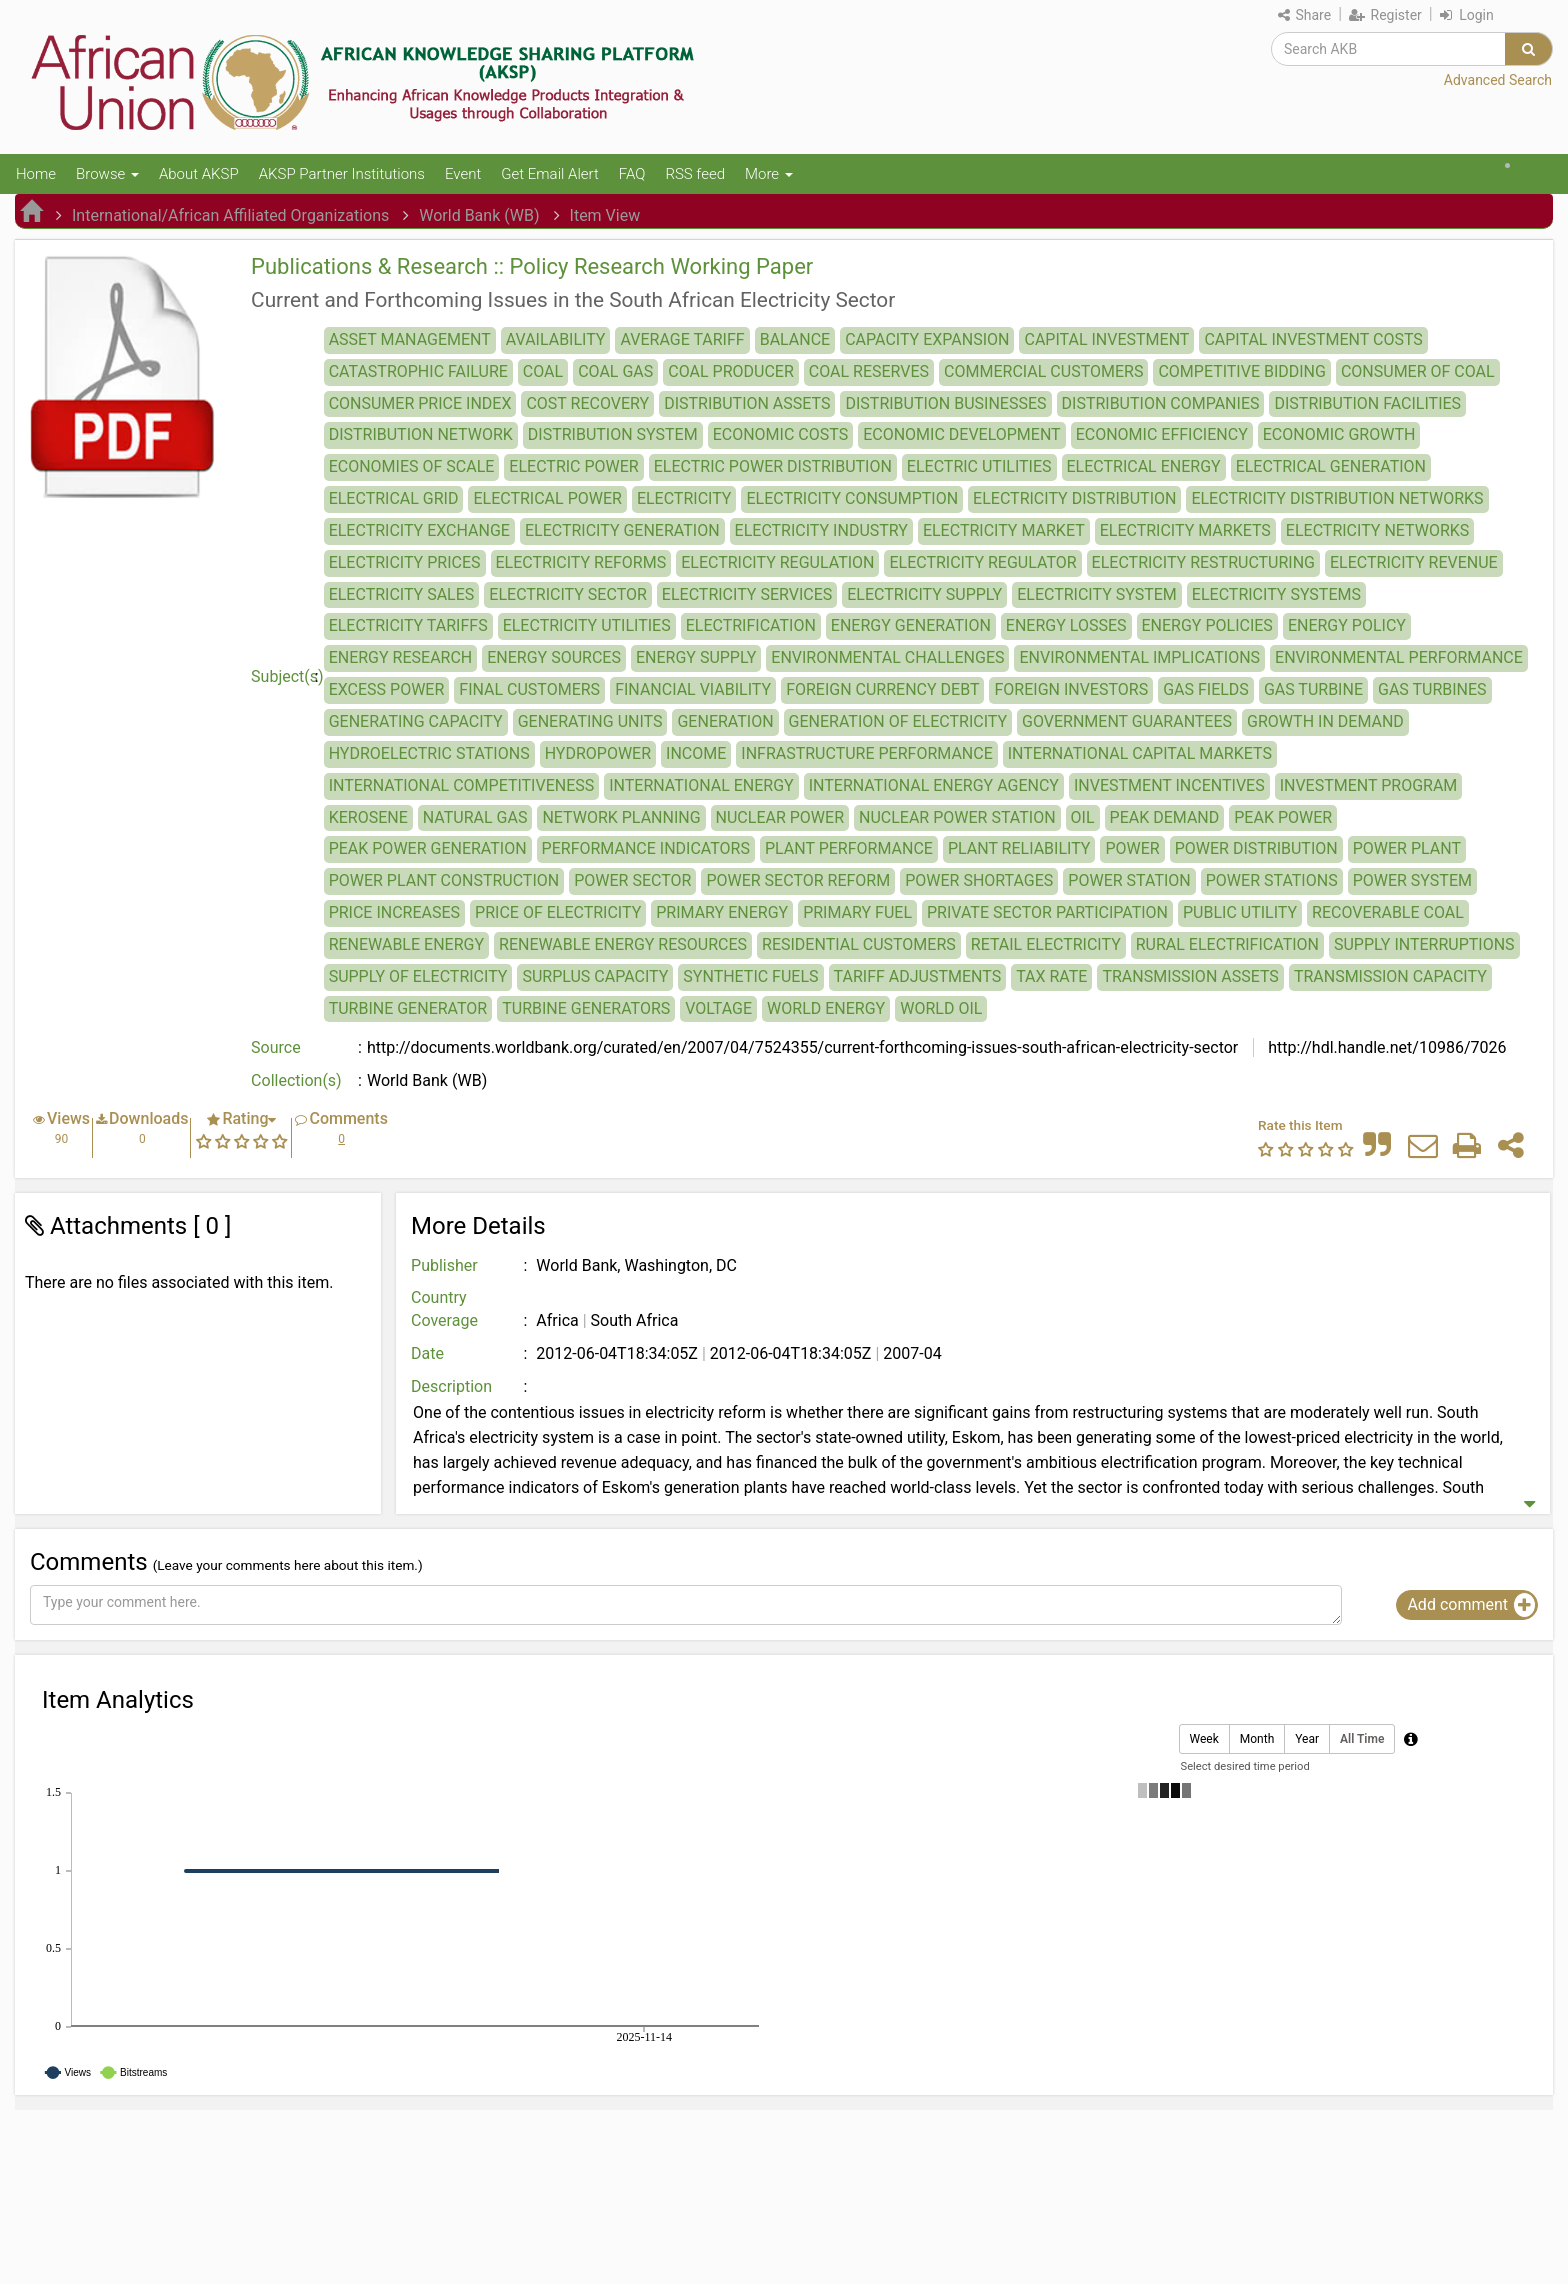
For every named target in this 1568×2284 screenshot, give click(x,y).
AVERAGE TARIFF (682, 339)
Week (1204, 1739)
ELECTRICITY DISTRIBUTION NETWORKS (1337, 498)
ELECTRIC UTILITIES (979, 466)
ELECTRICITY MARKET (1004, 530)
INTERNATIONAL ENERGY (701, 785)
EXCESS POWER (387, 689)
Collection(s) (296, 1080)
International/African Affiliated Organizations (230, 215)
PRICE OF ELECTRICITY (558, 912)
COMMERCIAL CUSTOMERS (1043, 371)
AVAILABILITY (556, 339)
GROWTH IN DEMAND (1325, 721)
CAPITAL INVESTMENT (1106, 339)
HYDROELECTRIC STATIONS (429, 753)
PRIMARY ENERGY (722, 912)
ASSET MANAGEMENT (410, 339)
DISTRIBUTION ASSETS (747, 403)
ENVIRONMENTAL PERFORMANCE (1399, 657)
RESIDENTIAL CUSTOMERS (859, 944)
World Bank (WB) (479, 215)
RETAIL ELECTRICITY (1046, 944)
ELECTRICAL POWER (547, 498)
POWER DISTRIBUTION (1256, 848)
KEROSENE (368, 817)
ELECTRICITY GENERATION (622, 530)
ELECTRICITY (684, 498)
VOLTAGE (718, 1008)
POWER (1132, 848)
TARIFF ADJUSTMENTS (918, 976)
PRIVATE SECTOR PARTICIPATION (1047, 912)
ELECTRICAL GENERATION (1331, 466)
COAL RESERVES (869, 371)
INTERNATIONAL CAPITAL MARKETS (1140, 753)
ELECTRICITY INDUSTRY (821, 530)
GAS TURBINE (1313, 689)
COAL (543, 371)
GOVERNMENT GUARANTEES (1127, 721)
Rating (245, 1118)
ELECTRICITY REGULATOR (982, 562)
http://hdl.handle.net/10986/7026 (1385, 1047)
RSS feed (695, 174)
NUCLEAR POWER (780, 817)
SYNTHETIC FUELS (750, 976)
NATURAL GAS (475, 817)
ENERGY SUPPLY (696, 657)
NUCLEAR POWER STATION (957, 817)
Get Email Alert (550, 174)
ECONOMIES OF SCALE (412, 466)
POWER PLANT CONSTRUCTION (444, 880)
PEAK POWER (1283, 817)
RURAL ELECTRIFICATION (1227, 944)
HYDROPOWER (598, 753)
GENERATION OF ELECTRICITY (898, 721)
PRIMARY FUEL (857, 912)
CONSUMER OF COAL (1418, 371)
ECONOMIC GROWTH (1339, 434)
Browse (107, 174)
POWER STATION (1129, 880)
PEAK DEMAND (1165, 817)
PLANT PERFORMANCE (849, 848)
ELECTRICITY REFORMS (581, 562)
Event (463, 174)
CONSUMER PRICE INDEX (420, 403)
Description (451, 1386)
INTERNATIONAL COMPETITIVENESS (462, 785)
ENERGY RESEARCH (401, 657)
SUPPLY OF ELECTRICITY (418, 976)
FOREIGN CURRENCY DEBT (882, 689)
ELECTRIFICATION (751, 625)
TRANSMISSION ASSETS (1190, 976)
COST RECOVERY (587, 403)
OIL (1083, 817)
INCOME (696, 753)
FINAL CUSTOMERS (529, 689)
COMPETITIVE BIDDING (1242, 371)
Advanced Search (1498, 80)
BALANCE (795, 339)
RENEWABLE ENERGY (406, 944)
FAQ (632, 174)
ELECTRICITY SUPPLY (924, 594)
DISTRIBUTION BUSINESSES (945, 403)
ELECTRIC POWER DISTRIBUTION (773, 466)
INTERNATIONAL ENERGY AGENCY (934, 785)
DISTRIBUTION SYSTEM (613, 434)
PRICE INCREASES (394, 912)
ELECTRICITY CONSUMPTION (852, 498)
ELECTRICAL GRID (394, 498)
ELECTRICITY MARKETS (1185, 530)
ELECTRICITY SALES (402, 594)
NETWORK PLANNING (621, 817)
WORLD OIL (941, 1008)
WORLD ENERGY (826, 1008)
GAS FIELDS (1206, 689)
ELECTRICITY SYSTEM (1097, 594)
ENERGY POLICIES (1207, 625)
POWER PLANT (1407, 848)
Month (1257, 1739)
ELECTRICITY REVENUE (1414, 562)
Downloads (148, 1118)
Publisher (444, 1265)
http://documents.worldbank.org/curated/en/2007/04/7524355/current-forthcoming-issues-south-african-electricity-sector (802, 1047)
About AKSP (199, 174)
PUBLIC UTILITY (1240, 912)
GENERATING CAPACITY (416, 721)
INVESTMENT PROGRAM (1369, 785)
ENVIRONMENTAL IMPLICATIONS (1139, 657)
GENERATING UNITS (590, 721)
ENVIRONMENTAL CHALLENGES (887, 657)
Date (427, 1353)
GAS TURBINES (1432, 689)
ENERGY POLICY (1347, 625)
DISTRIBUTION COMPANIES (1161, 403)
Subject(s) (287, 676)
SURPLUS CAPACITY (595, 976)
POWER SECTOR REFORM (798, 880)
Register (1385, 15)
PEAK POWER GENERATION (428, 848)
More (769, 174)
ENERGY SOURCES (554, 657)
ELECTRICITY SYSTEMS (1276, 594)
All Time (1362, 1739)
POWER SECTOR (632, 880)
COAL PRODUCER (730, 371)
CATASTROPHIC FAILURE (418, 371)
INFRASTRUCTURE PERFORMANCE (866, 753)
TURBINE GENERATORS (586, 1008)
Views (68, 1118)
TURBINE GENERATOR (408, 1008)
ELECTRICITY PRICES (405, 562)
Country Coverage (444, 1309)
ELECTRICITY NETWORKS (1377, 530)
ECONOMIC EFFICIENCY (1162, 434)
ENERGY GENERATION (911, 625)
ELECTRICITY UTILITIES (587, 625)
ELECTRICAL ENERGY (1144, 466)
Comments (348, 1118)
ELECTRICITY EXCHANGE (419, 530)
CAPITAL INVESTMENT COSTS (1313, 339)
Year (1307, 1739)
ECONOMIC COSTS (780, 434)
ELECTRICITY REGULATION (777, 562)
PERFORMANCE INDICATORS (646, 848)
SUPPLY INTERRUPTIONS (1424, 944)
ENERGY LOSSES (1066, 625)
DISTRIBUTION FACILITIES (1367, 403)
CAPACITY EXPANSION (927, 339)
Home (36, 174)
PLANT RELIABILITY (1019, 848)
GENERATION (725, 721)
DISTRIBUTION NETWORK (421, 434)
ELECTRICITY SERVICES (747, 594)
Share (1304, 15)
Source (276, 1047)
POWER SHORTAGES (979, 880)
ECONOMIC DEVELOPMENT (962, 434)
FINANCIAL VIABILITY (693, 689)
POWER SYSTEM (1412, 880)
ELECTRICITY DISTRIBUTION (1074, 498)
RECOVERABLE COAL (1388, 912)
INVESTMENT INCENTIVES (1169, 785)
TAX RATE (1051, 976)
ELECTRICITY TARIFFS (408, 625)
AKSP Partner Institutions (342, 174)
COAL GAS (615, 371)
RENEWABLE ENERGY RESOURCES (623, 944)
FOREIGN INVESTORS (1071, 689)
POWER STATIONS (1272, 880)
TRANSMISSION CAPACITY (1390, 976)
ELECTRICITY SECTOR (568, 594)
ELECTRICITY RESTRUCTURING (1203, 562)
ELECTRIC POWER (573, 466)
